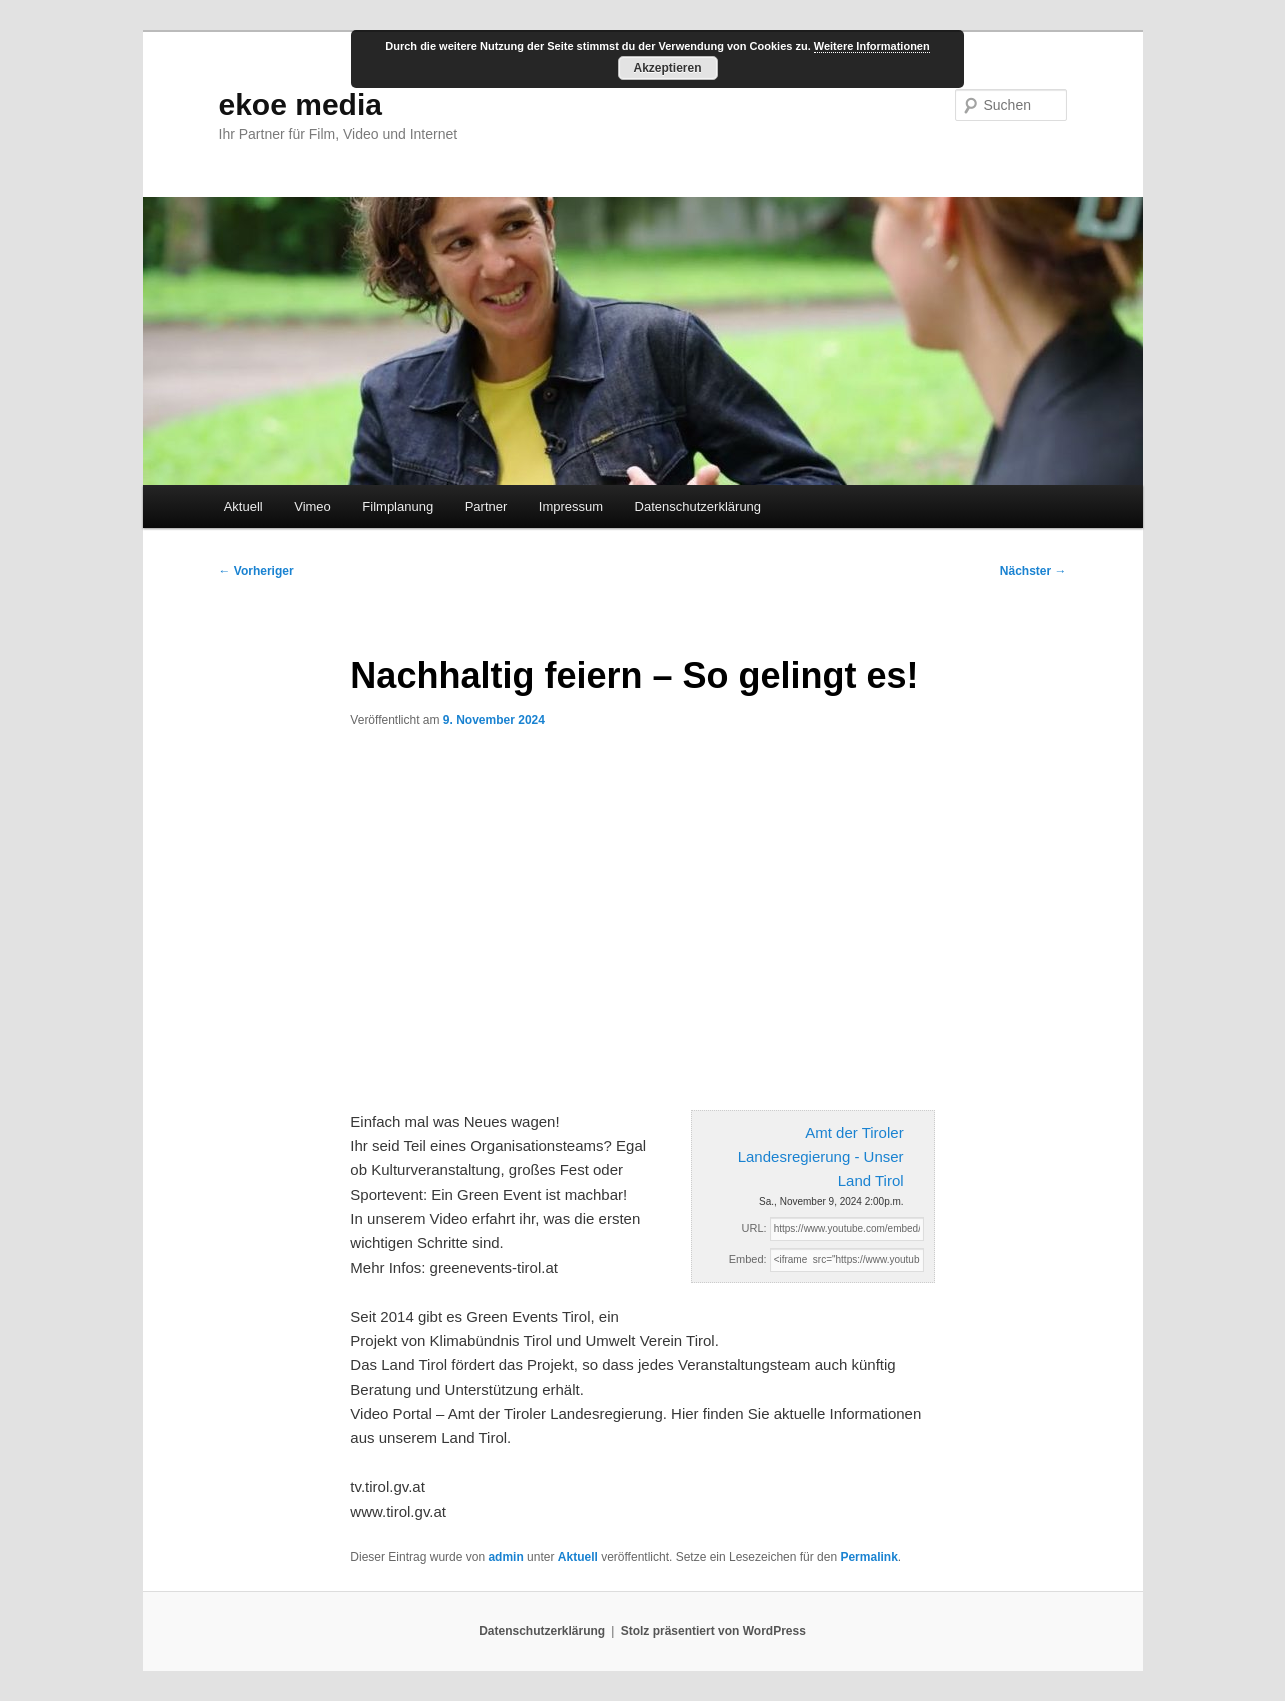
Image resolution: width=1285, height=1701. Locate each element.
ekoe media (300, 104)
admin (505, 1557)
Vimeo (312, 506)
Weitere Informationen (872, 46)
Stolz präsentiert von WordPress (713, 1631)
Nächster (1033, 571)
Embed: (748, 1259)
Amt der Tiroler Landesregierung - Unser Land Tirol (821, 1157)
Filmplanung (397, 506)
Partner (486, 506)
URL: (754, 1228)
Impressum (571, 506)
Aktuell (243, 506)
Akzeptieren (667, 68)
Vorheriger (256, 571)
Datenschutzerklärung (698, 506)
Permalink (868, 1557)
